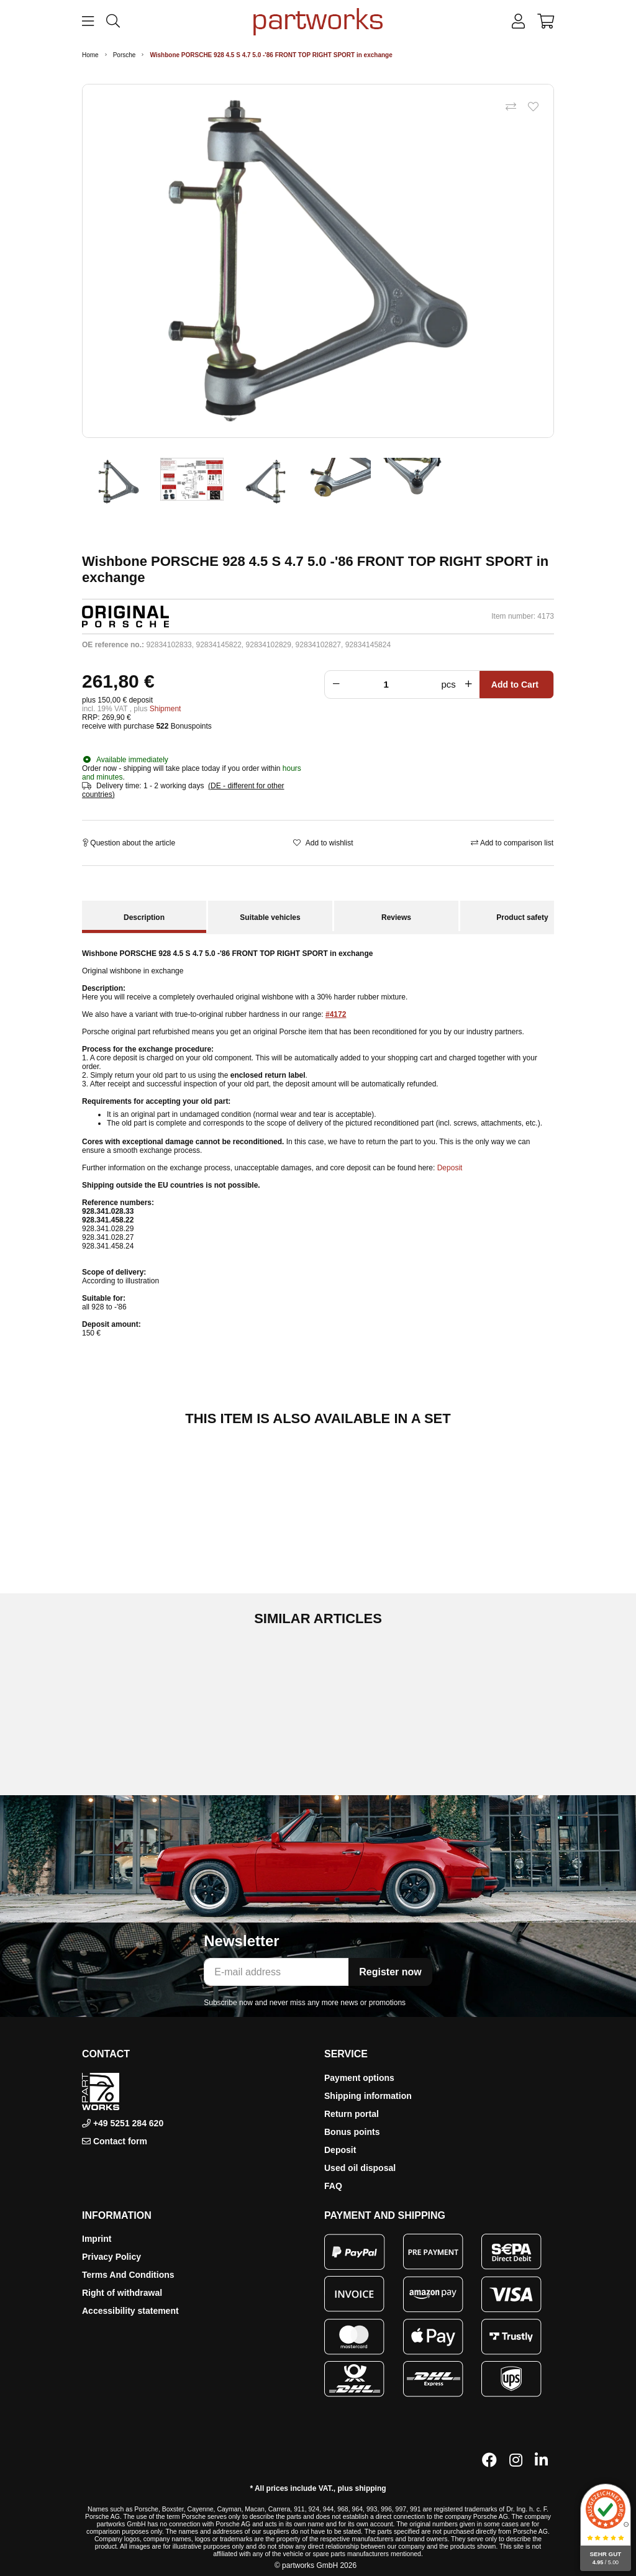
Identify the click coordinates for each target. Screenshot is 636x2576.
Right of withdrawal (122, 2293)
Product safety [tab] (522, 917)
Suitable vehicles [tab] (270, 917)
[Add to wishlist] (533, 107)
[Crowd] (389, 685)
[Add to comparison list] (510, 107)
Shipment (165, 708)
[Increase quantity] (470, 685)
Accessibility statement (130, 2311)
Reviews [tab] (396, 917)
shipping (370, 2488)
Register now (390, 1972)
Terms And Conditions (128, 2275)
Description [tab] (144, 917)
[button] (518, 21)
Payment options (359, 2078)
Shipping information (368, 2096)
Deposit (450, 1167)
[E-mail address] (276, 1972)
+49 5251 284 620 (127, 2123)
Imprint (96, 2239)
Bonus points (351, 2132)
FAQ (333, 2186)
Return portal (351, 2114)
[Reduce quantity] (334, 685)
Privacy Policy (111, 2257)
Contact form (120, 2141)
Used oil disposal (360, 2168)
